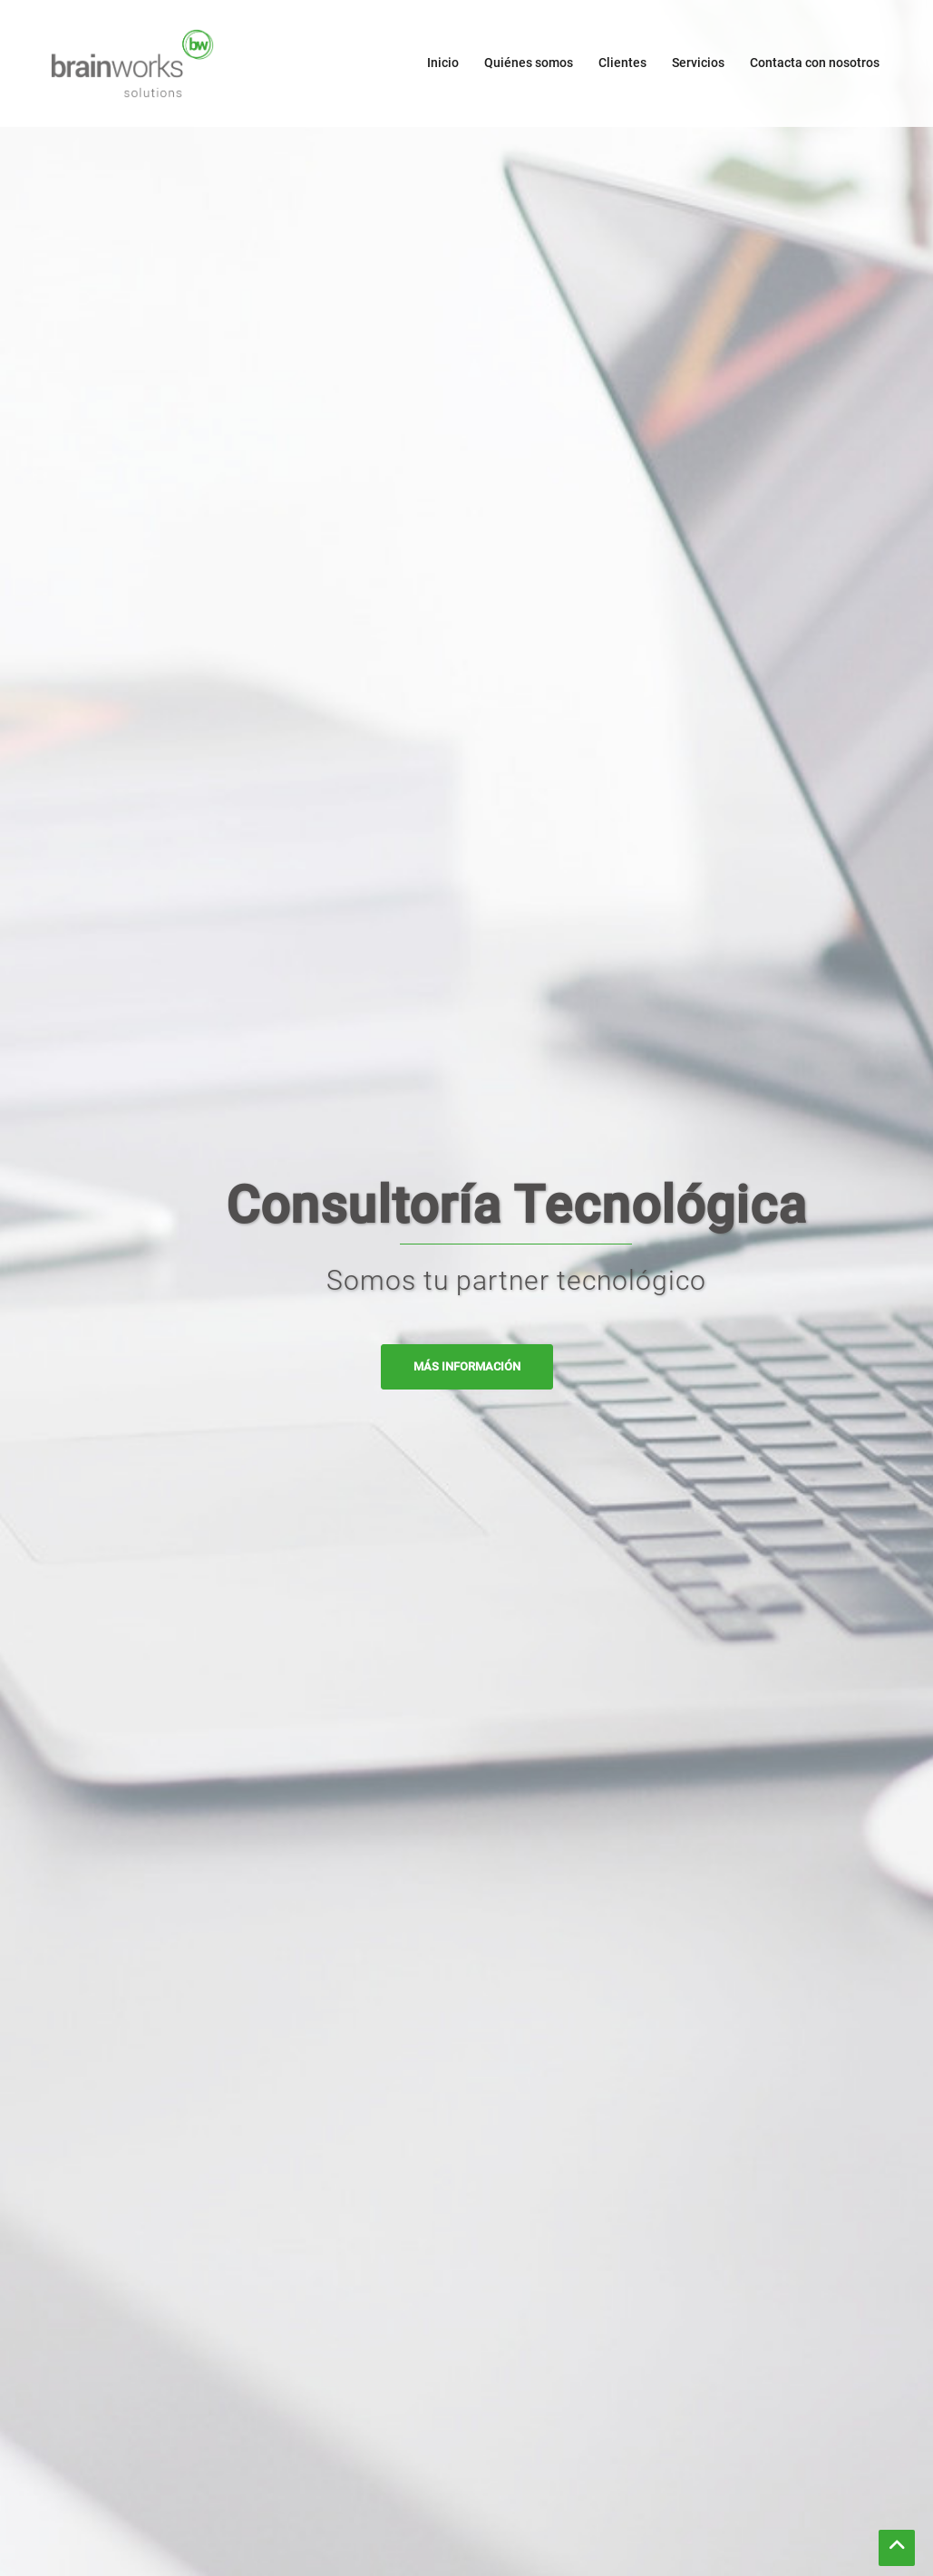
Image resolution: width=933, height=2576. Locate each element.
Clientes (622, 62)
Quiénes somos (528, 62)
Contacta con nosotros (815, 62)
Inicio (443, 62)
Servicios (698, 62)
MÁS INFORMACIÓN (466, 1366)
